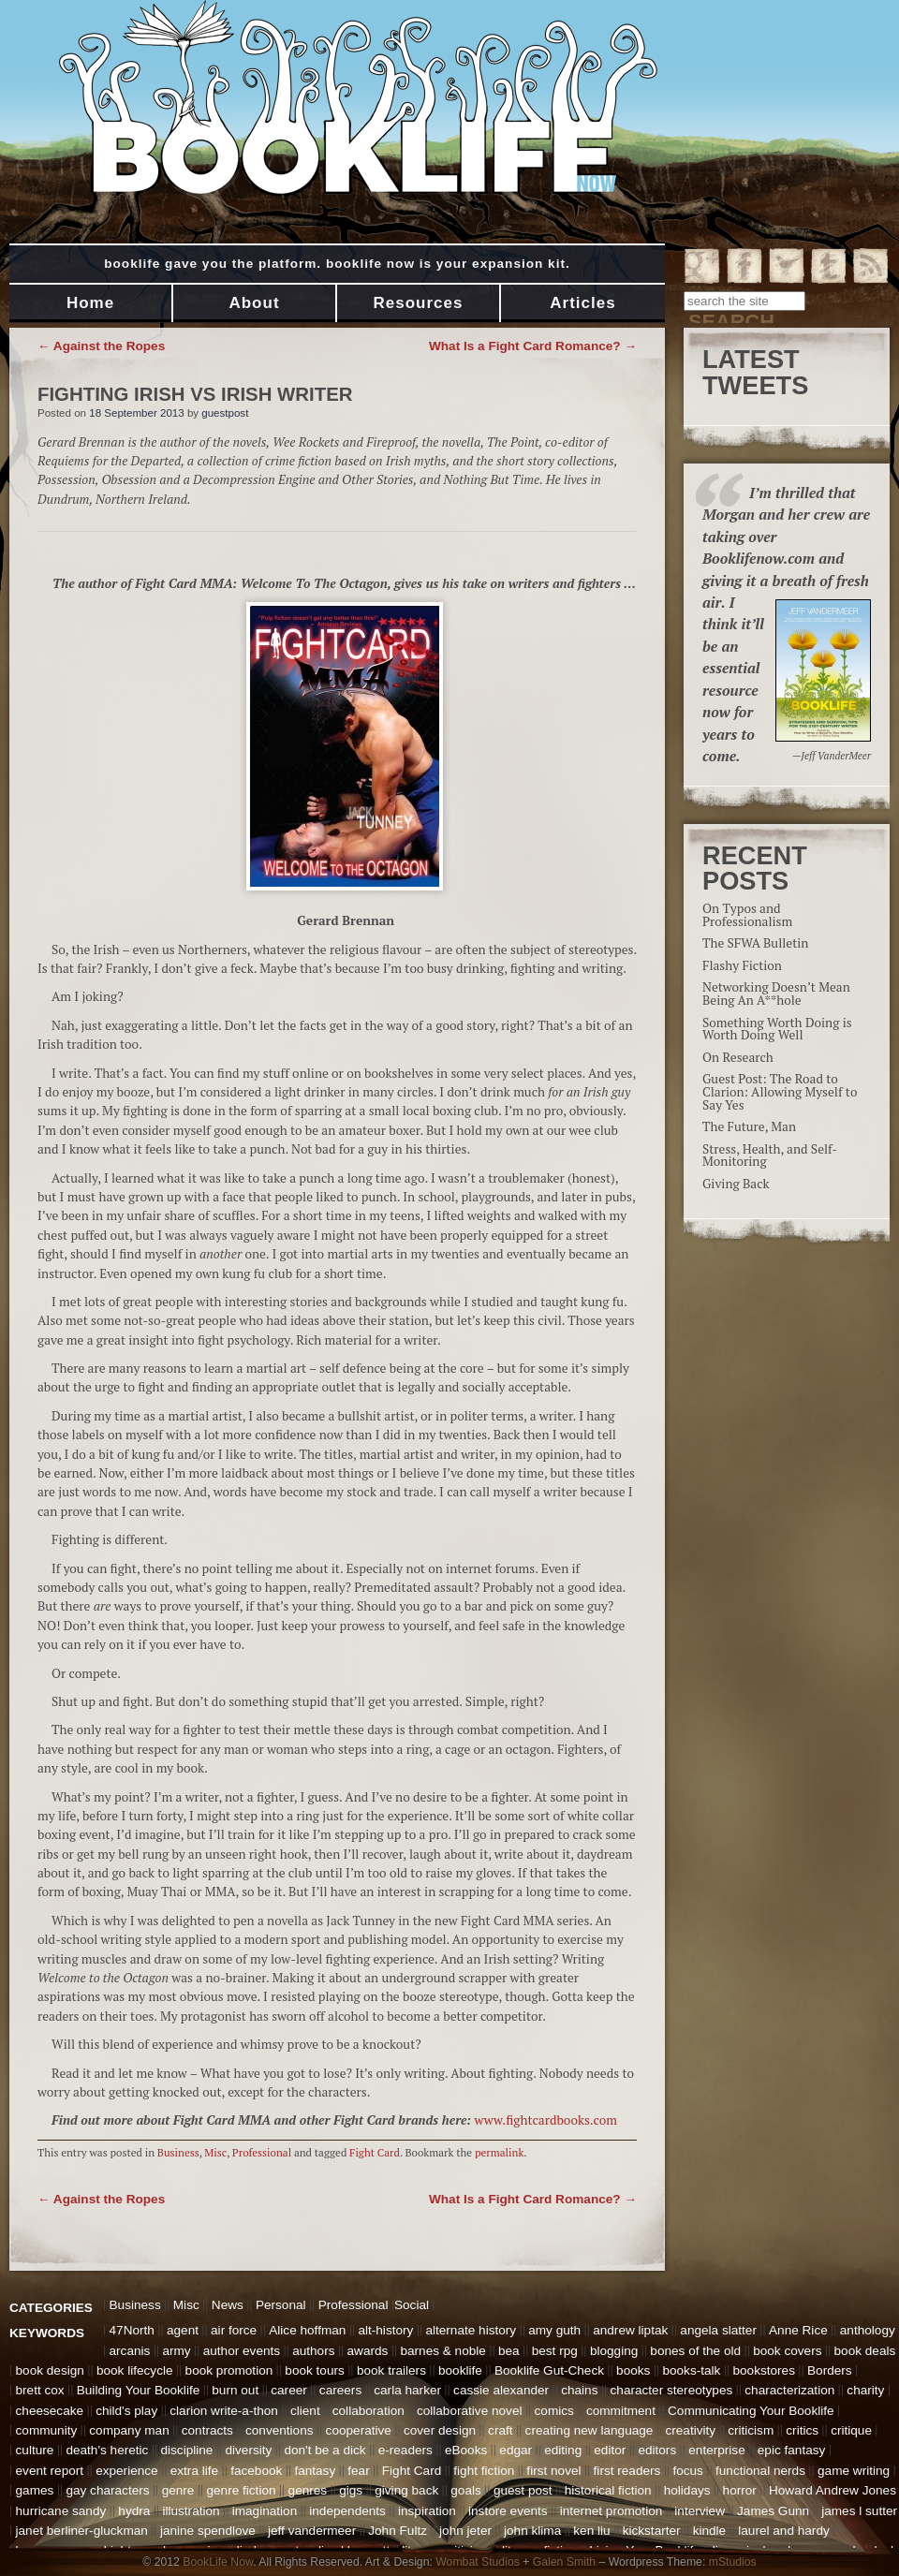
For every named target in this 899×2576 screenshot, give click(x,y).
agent (183, 2330)
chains (579, 2390)
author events (241, 2351)
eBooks (466, 2450)
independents (347, 2511)
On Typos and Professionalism (747, 915)
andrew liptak (630, 2330)
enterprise (716, 2450)
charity (865, 2390)
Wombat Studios (477, 2562)
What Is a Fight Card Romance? (533, 346)
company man (129, 2430)
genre (178, 2490)
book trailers (391, 2370)
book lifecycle (134, 2370)
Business (178, 2152)
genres (308, 2490)
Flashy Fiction (742, 965)
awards (368, 2351)
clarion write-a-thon (223, 2411)
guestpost (224, 413)
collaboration (368, 2411)
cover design (440, 2430)
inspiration (427, 2511)
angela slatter (718, 2330)
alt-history (385, 2330)
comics (554, 2411)
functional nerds (760, 2471)
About (253, 303)
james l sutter (859, 2511)
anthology (867, 2330)
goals (465, 2490)
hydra (134, 2511)
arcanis (130, 2351)
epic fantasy (792, 2450)
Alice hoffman (307, 2330)
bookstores (763, 2370)
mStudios (733, 2562)
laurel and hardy (784, 2531)
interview (699, 2511)
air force (234, 2330)
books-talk (691, 2370)
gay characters (107, 2490)
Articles (582, 303)
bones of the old (695, 2351)
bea (509, 2351)
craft (500, 2430)
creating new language (589, 2430)
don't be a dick (324, 2450)
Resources (419, 303)
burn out (235, 2390)
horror (740, 2490)
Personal (281, 2305)
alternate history (470, 2330)
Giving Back (736, 1183)
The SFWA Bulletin (755, 943)
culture (35, 2450)
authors (313, 2351)
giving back (406, 2490)
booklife (460, 2370)
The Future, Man (749, 1126)
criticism (751, 2430)
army (176, 2351)
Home (90, 303)
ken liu (591, 2531)
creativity (690, 2430)
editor (610, 2450)
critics (802, 2430)
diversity (248, 2450)
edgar (515, 2450)
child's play (126, 2411)
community (47, 2430)
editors (657, 2450)
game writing (854, 2471)
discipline (186, 2450)
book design (50, 2370)
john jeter (465, 2531)
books (633, 2370)
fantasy (314, 2471)
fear (358, 2471)
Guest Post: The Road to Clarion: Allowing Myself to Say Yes (779, 1091)
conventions (279, 2430)
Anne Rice (798, 2330)
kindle (710, 2531)
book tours (314, 2370)
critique (851, 2430)
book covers (787, 2351)
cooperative (358, 2430)
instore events (508, 2511)
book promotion (229, 2370)
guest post (523, 2490)
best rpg (555, 2351)
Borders (829, 2370)
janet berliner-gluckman (82, 2531)
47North (132, 2330)
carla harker (407, 2390)
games (35, 2490)
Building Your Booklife (138, 2390)
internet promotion (611, 2511)
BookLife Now (218, 2562)
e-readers (405, 2450)
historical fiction (608, 2490)
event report (50, 2471)
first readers (627, 2471)
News (227, 2305)
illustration (190, 2511)
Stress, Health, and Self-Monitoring (769, 1155)
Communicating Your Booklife (751, 2411)
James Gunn (773, 2511)
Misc (215, 2152)
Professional (261, 2152)
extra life (194, 2471)
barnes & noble (442, 2351)
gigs (350, 2490)
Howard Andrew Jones (832, 2490)
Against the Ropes (101, 346)
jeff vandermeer (312, 2531)
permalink (499, 2152)
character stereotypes (672, 2390)
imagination (265, 2511)
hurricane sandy (61, 2511)
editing (563, 2450)
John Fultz (397, 2531)
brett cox (40, 2390)
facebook (256, 2471)
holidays (687, 2490)
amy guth (554, 2330)
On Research (738, 1057)
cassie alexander (501, 2390)
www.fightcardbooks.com (545, 2120)
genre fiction (240, 2490)
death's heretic (107, 2450)
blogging (614, 2351)
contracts (207, 2430)
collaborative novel (470, 2411)
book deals (865, 2351)
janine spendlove (208, 2531)
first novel (553, 2471)
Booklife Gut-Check (549, 2370)
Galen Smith (564, 2562)
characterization (789, 2390)
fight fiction (483, 2471)
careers (340, 2390)
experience (127, 2471)
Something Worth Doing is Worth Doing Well (777, 1029)
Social (411, 2305)
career (289, 2390)
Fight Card (374, 2152)
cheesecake (50, 2411)
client (305, 2411)
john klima (532, 2531)
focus (687, 2471)
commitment (621, 2411)
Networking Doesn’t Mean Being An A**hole (776, 993)
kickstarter (652, 2531)
